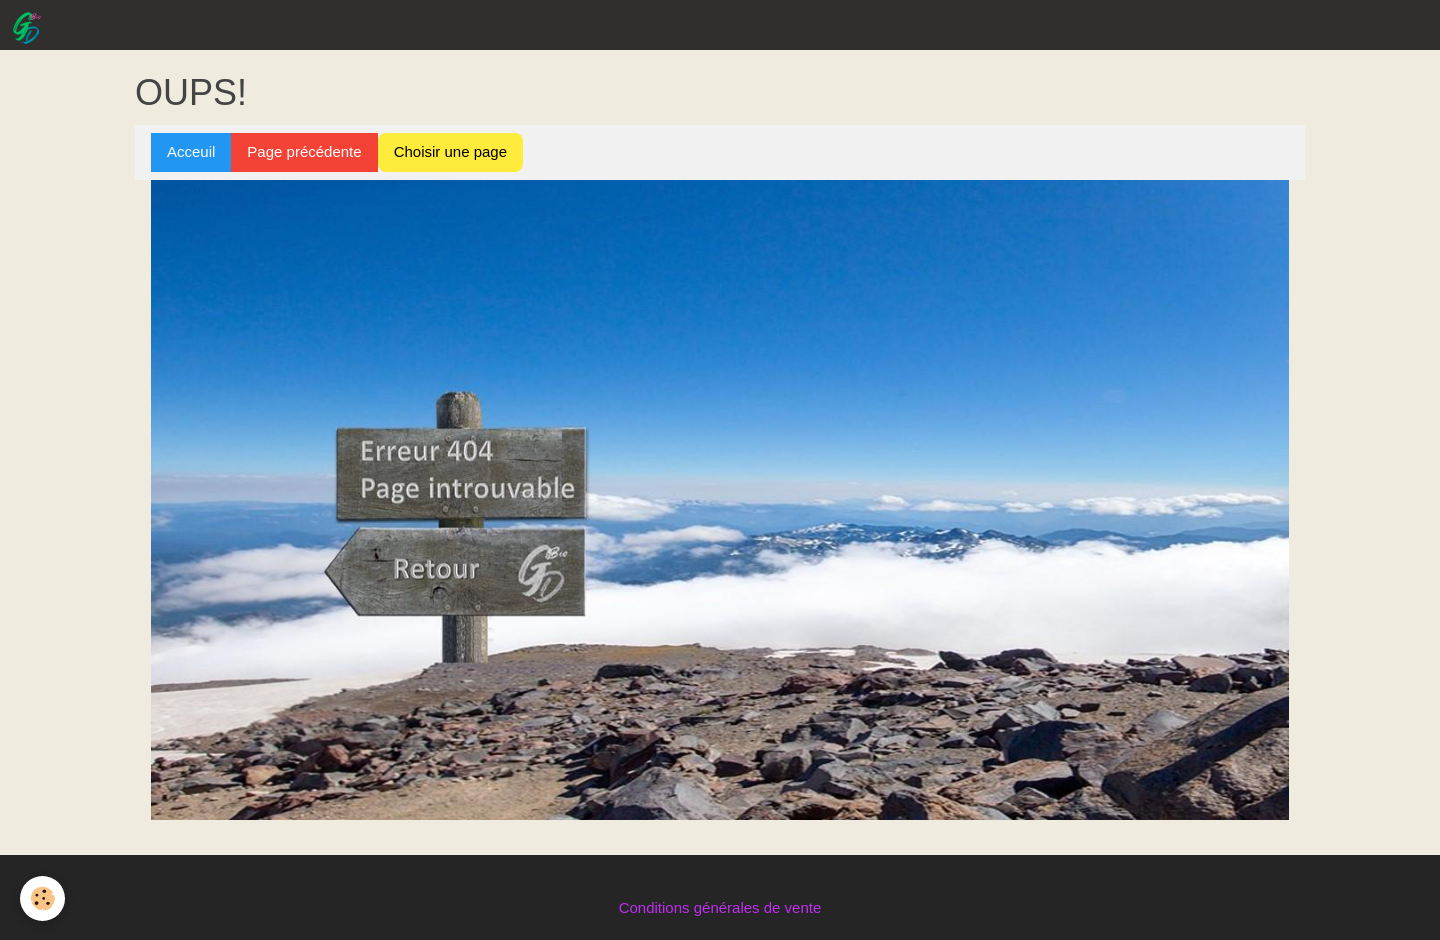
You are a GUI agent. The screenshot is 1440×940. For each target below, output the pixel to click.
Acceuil (191, 151)
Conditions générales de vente (720, 907)
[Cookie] (42, 898)
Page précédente (304, 151)
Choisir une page (450, 151)
